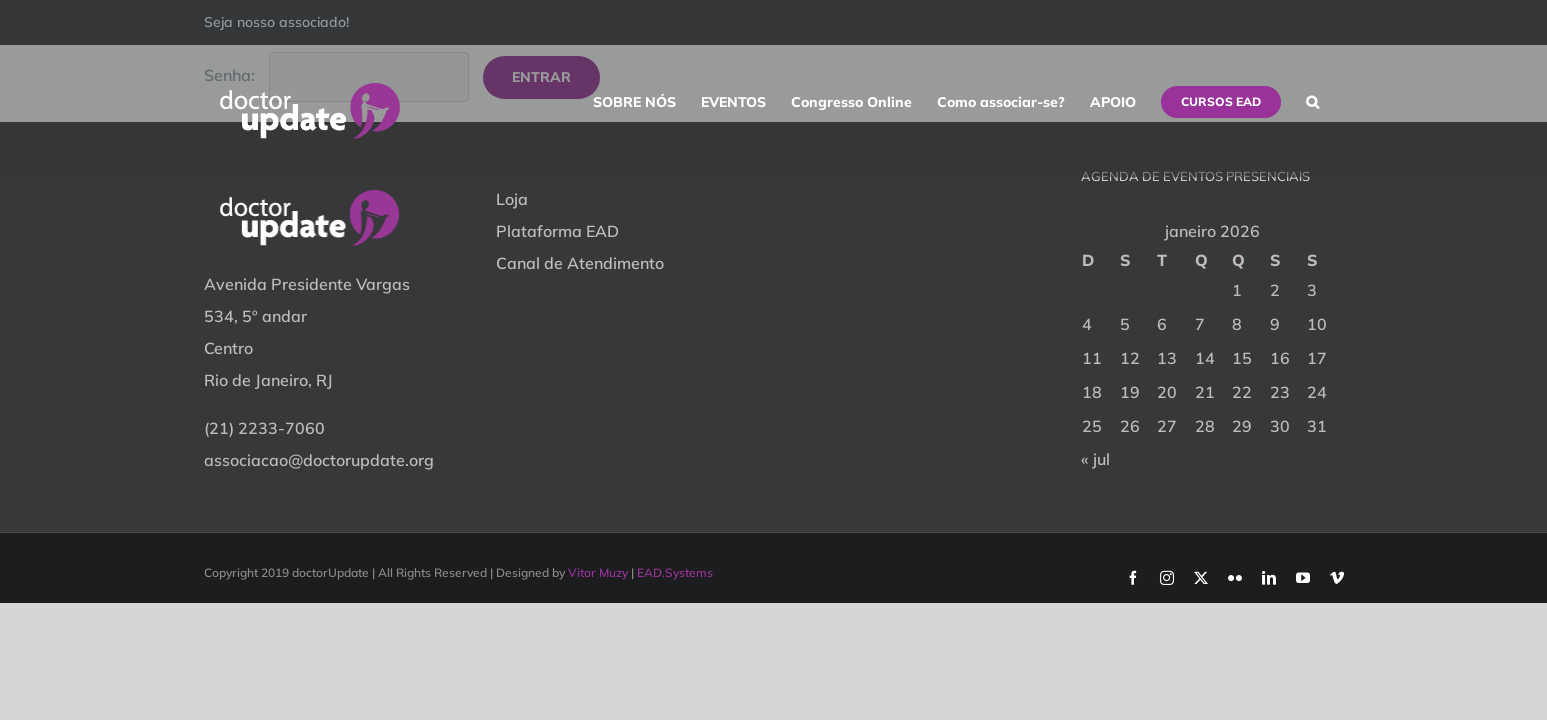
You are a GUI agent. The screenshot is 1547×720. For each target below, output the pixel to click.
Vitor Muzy (598, 572)
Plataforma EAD (557, 231)
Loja (512, 199)
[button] (1337, 102)
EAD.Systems (675, 572)
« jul (1095, 459)
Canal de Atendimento (580, 263)
